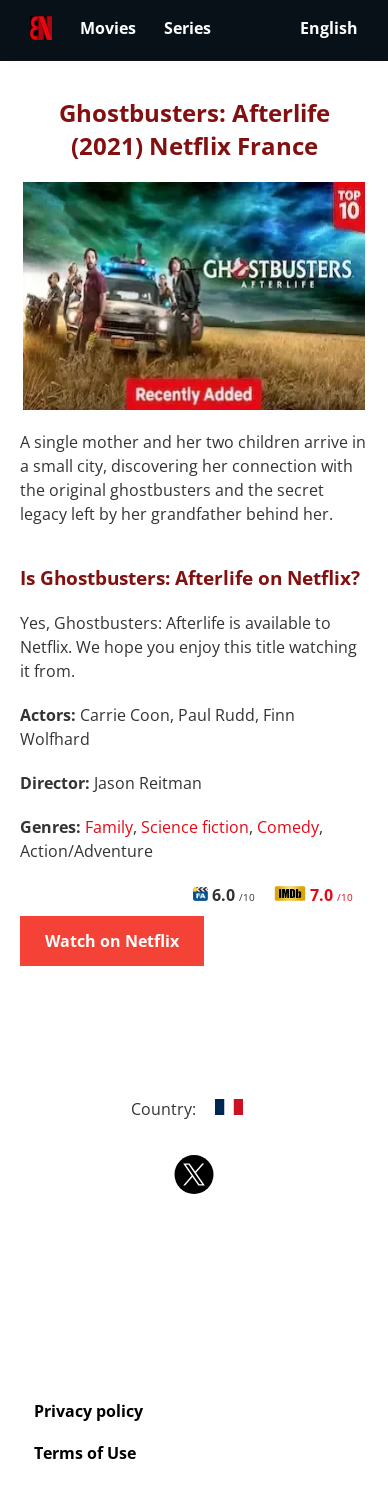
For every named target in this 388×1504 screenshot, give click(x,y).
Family (109, 827)
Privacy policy (88, 1411)
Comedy (288, 827)
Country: (194, 1109)
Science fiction (195, 827)
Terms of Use (85, 1453)
